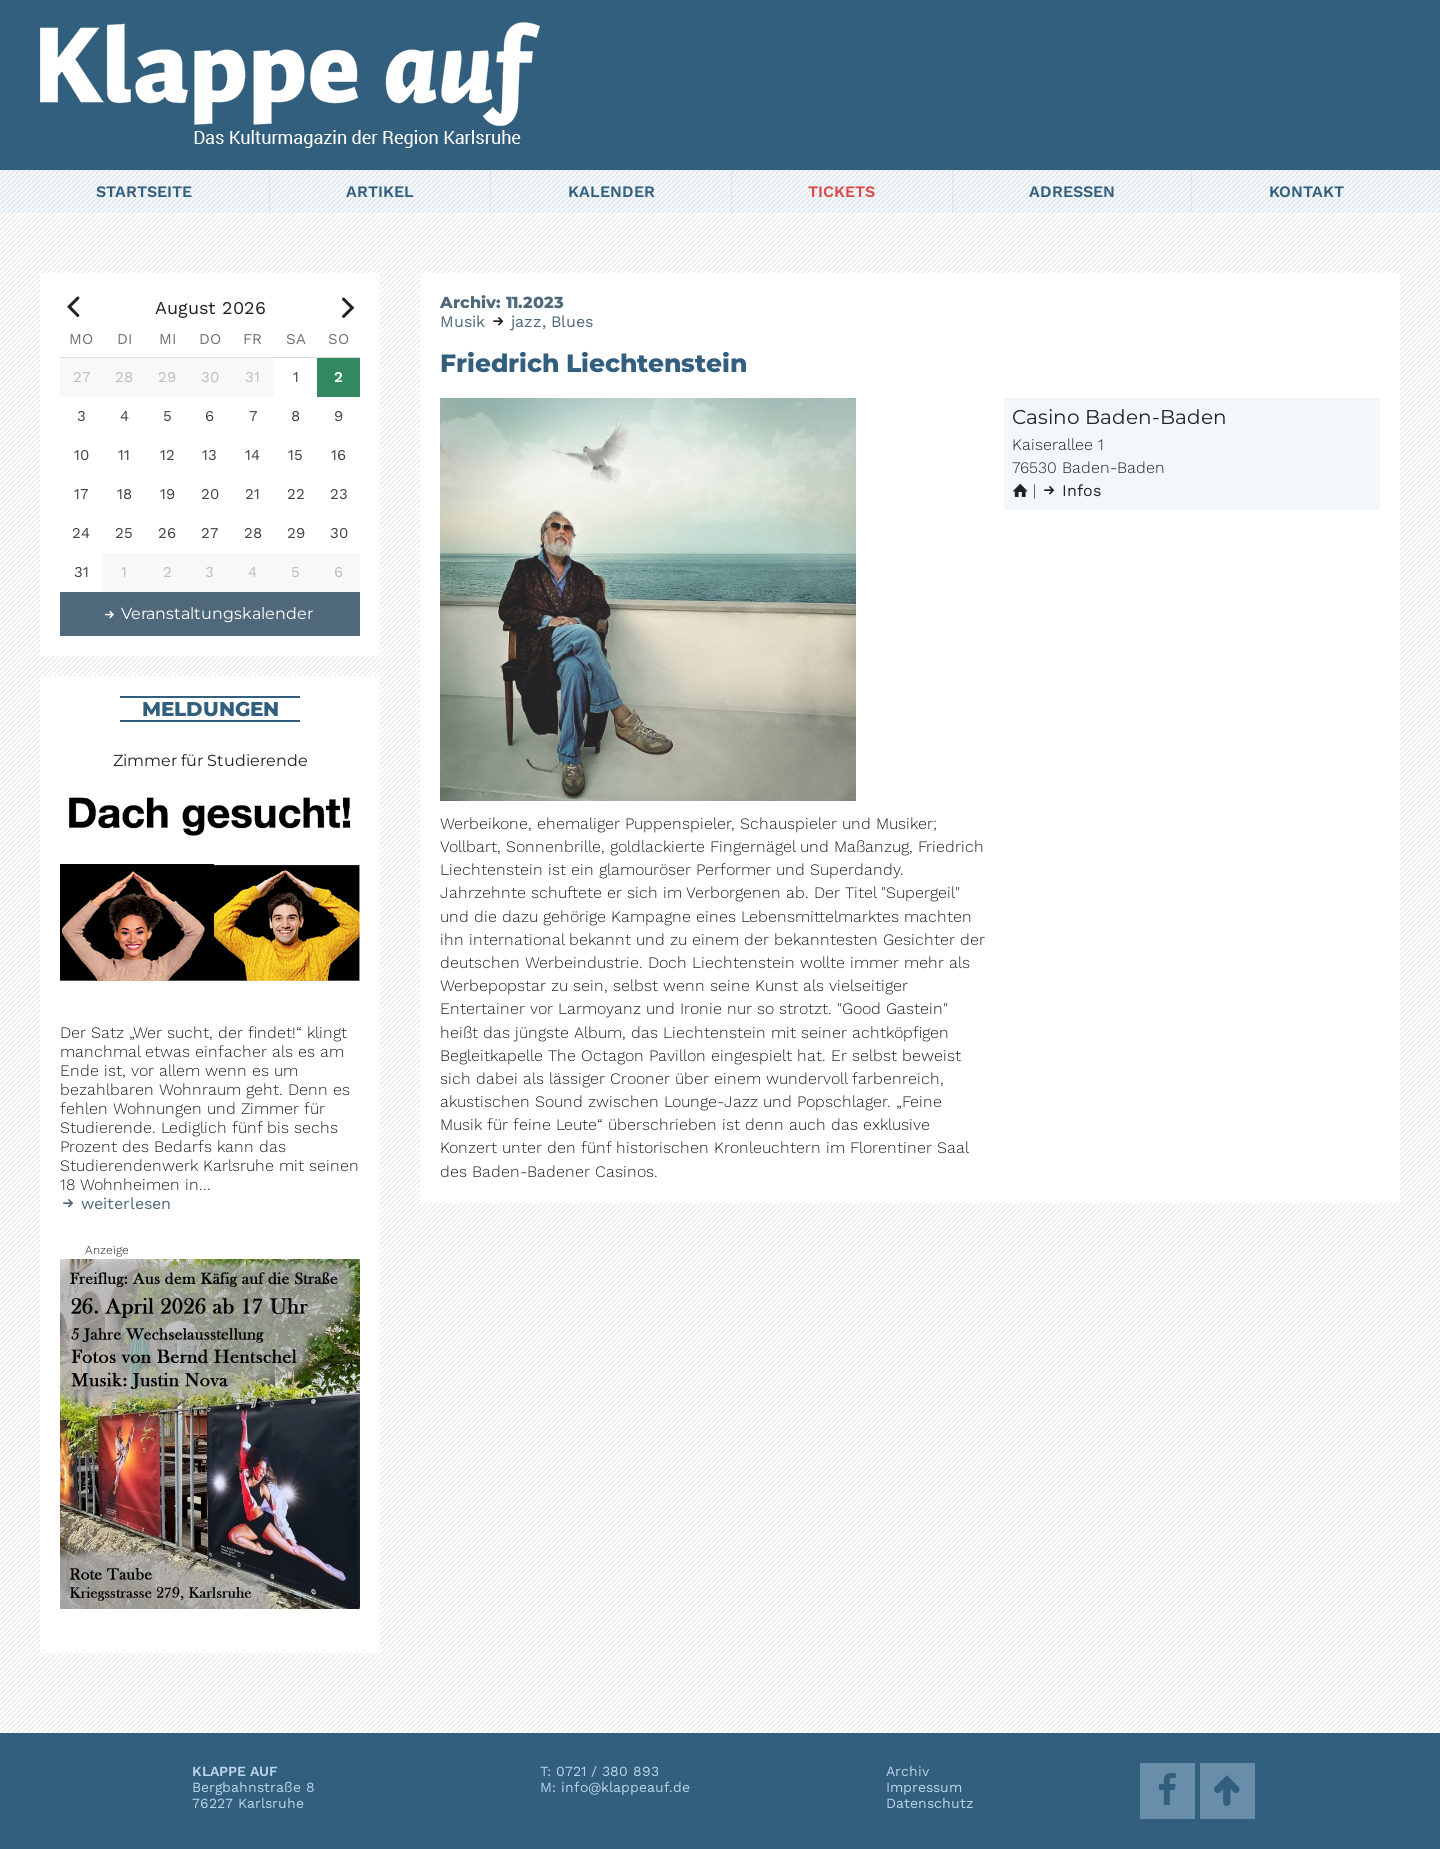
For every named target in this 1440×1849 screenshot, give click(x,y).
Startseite (144, 191)
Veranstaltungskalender (208, 613)
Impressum (924, 1787)
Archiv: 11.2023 (502, 302)
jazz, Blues (552, 321)
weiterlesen (115, 1203)
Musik (462, 321)
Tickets (841, 191)
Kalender (611, 191)
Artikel (380, 191)
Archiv (907, 1771)
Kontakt (1306, 191)
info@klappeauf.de (625, 1787)
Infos (1071, 490)
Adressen (1072, 191)
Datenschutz (929, 1803)
